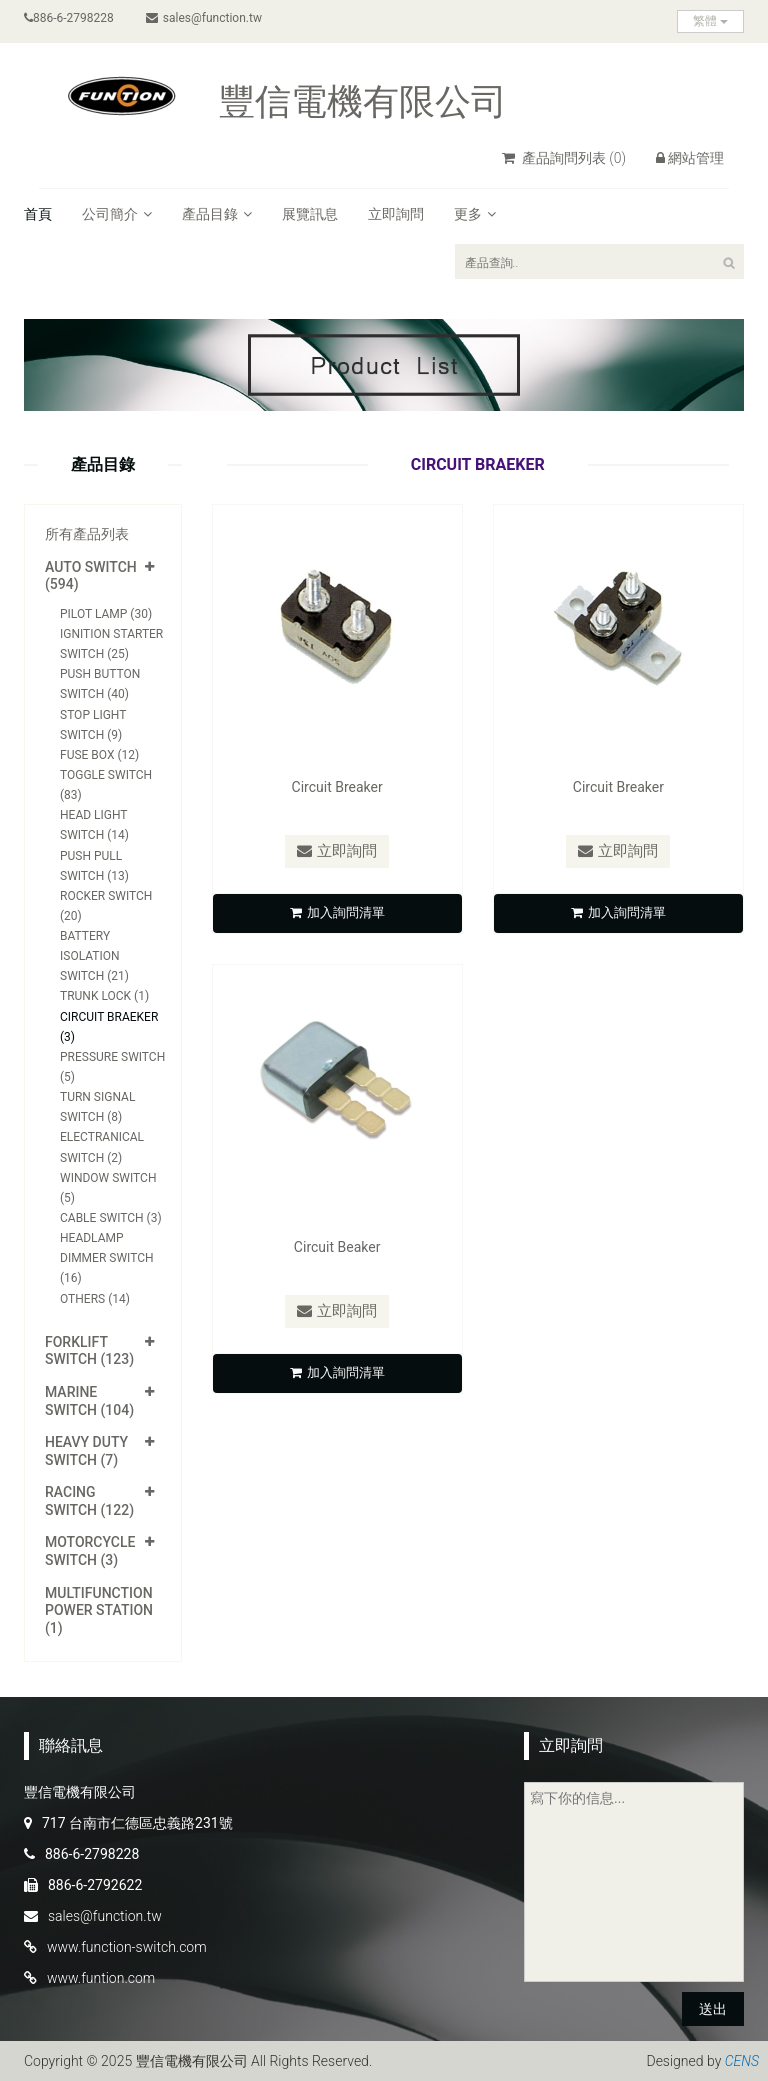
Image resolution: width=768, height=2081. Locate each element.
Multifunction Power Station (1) (99, 1610)
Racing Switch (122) (89, 1501)
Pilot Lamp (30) (106, 614)
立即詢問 (396, 214)
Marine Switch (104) (89, 1401)
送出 (713, 2009)
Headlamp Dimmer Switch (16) (107, 1258)
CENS (742, 2061)
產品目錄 (217, 214)
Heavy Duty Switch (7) (86, 1451)
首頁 (38, 214)
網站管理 (690, 158)
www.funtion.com (101, 1978)
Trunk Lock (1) (104, 996)
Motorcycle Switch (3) (90, 1551)
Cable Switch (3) (111, 1218)
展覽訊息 (310, 214)
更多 (475, 214)
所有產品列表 (87, 534)
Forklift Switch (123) (89, 1351)
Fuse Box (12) (99, 755)
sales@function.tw (204, 18)
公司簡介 (117, 214)
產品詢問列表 (564, 158)
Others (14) (95, 1299)
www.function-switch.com (127, 1947)
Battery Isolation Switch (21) (94, 956)
